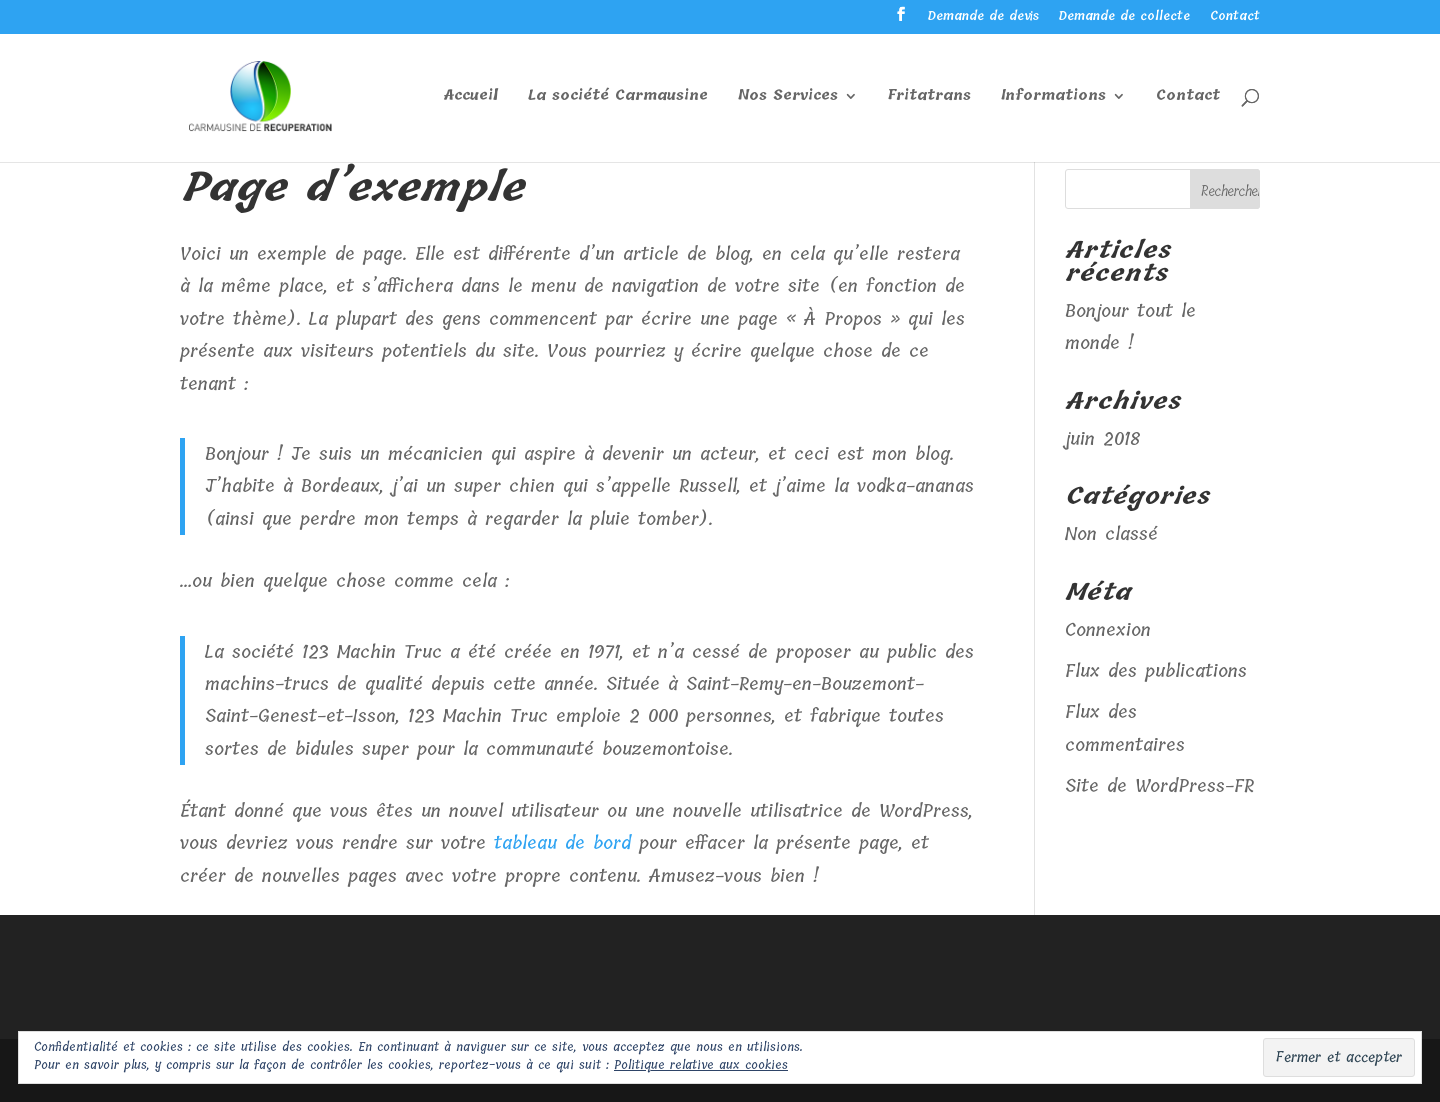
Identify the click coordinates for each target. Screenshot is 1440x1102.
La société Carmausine (618, 98)
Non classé (1111, 534)
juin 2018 (1102, 439)
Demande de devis (983, 18)
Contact (1235, 18)
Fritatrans (929, 98)
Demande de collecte (1124, 18)
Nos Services (788, 98)
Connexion (1108, 630)
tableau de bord (562, 843)
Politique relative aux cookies (701, 1065)
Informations (1053, 98)
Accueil (471, 98)
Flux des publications (1156, 671)
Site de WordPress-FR (1159, 786)
